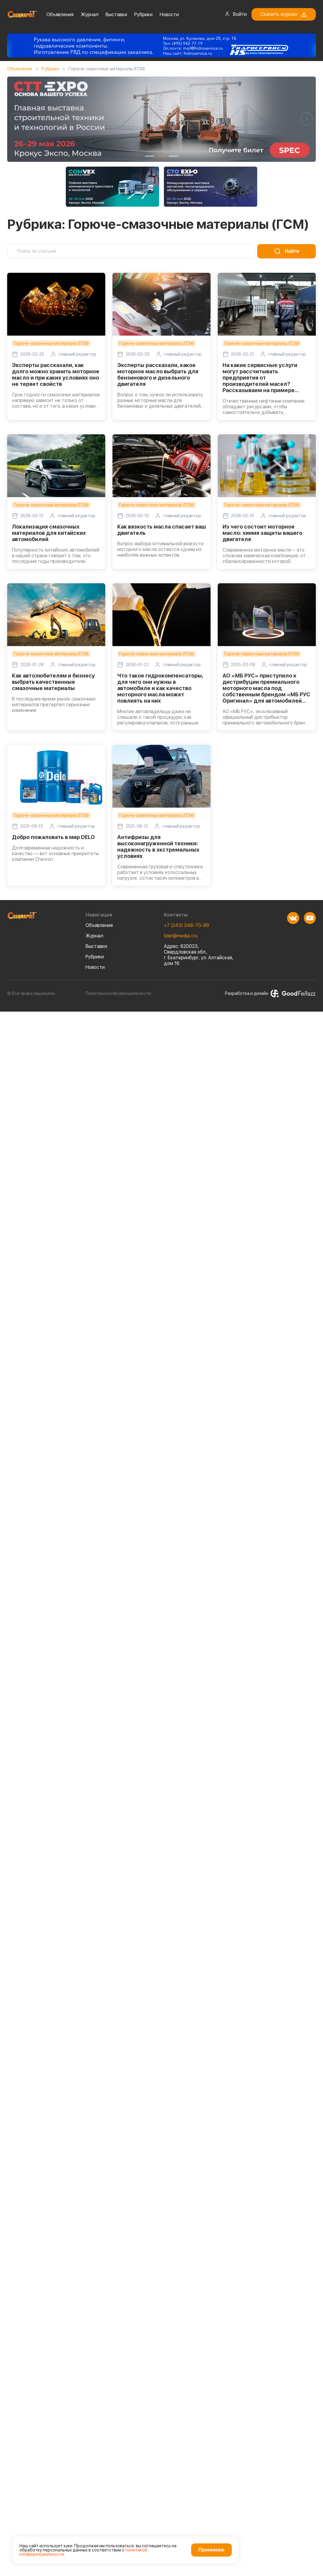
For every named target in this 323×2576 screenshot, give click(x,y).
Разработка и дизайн (270, 993)
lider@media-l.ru (181, 936)
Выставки (116, 14)
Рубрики (143, 14)
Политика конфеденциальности (118, 993)
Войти (236, 14)
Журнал (89, 14)
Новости (169, 14)
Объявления (60, 14)
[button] (16, 119)
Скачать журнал (283, 14)
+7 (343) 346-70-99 (186, 925)
